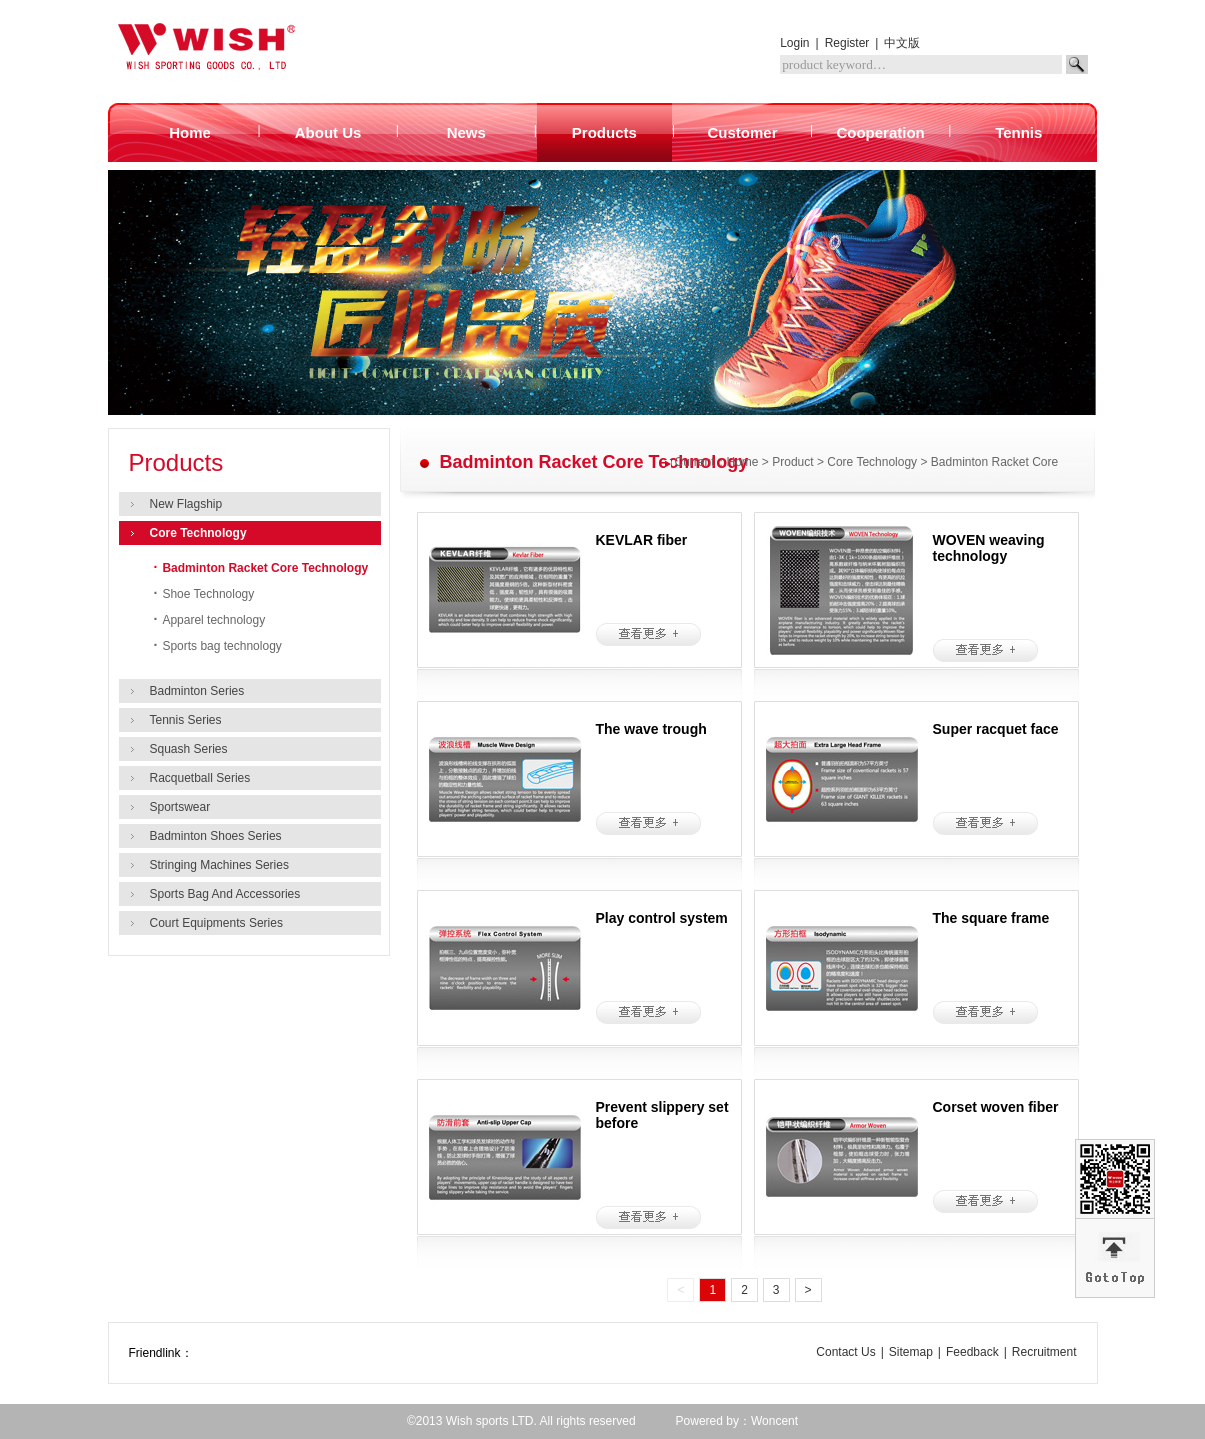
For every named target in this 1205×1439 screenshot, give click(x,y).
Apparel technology (210, 620)
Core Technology (198, 533)
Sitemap (911, 1352)
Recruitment (1044, 1352)
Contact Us (845, 1352)
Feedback (972, 1352)
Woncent (774, 1421)
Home (743, 462)
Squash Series (189, 749)
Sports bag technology (218, 646)
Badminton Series (197, 691)
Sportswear (180, 807)
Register (847, 43)
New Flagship (186, 504)
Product (792, 462)
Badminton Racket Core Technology (261, 568)
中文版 (902, 43)
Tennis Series (186, 720)
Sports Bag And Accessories (225, 894)
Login (794, 43)
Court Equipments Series (216, 923)
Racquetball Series (200, 778)
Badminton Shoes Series (216, 836)
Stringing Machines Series (219, 865)
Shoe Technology (204, 594)
